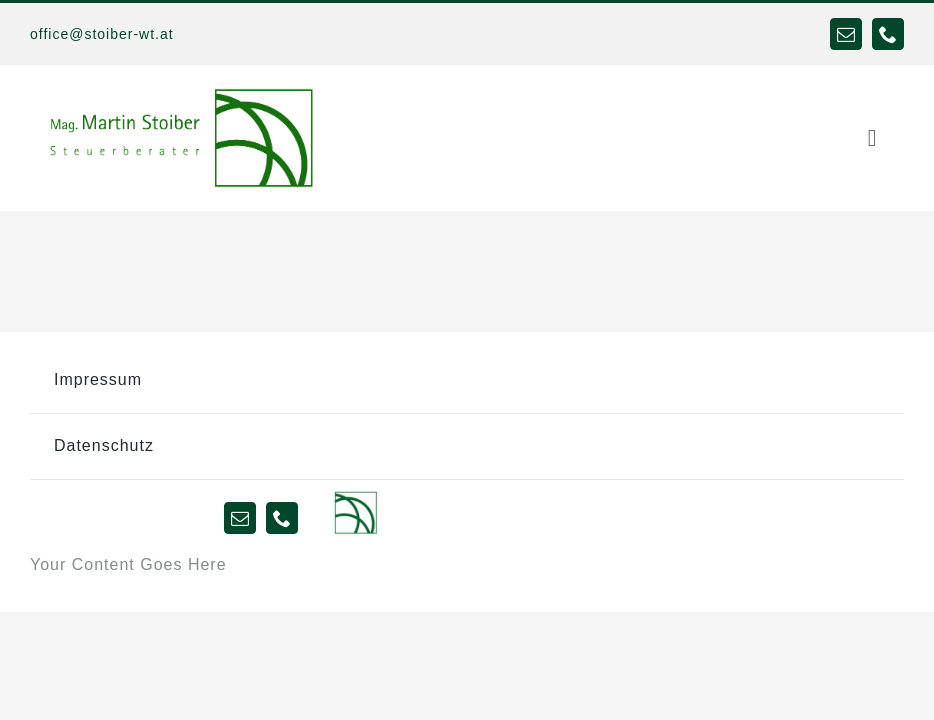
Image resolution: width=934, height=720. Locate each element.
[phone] (888, 34)
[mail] (846, 34)
